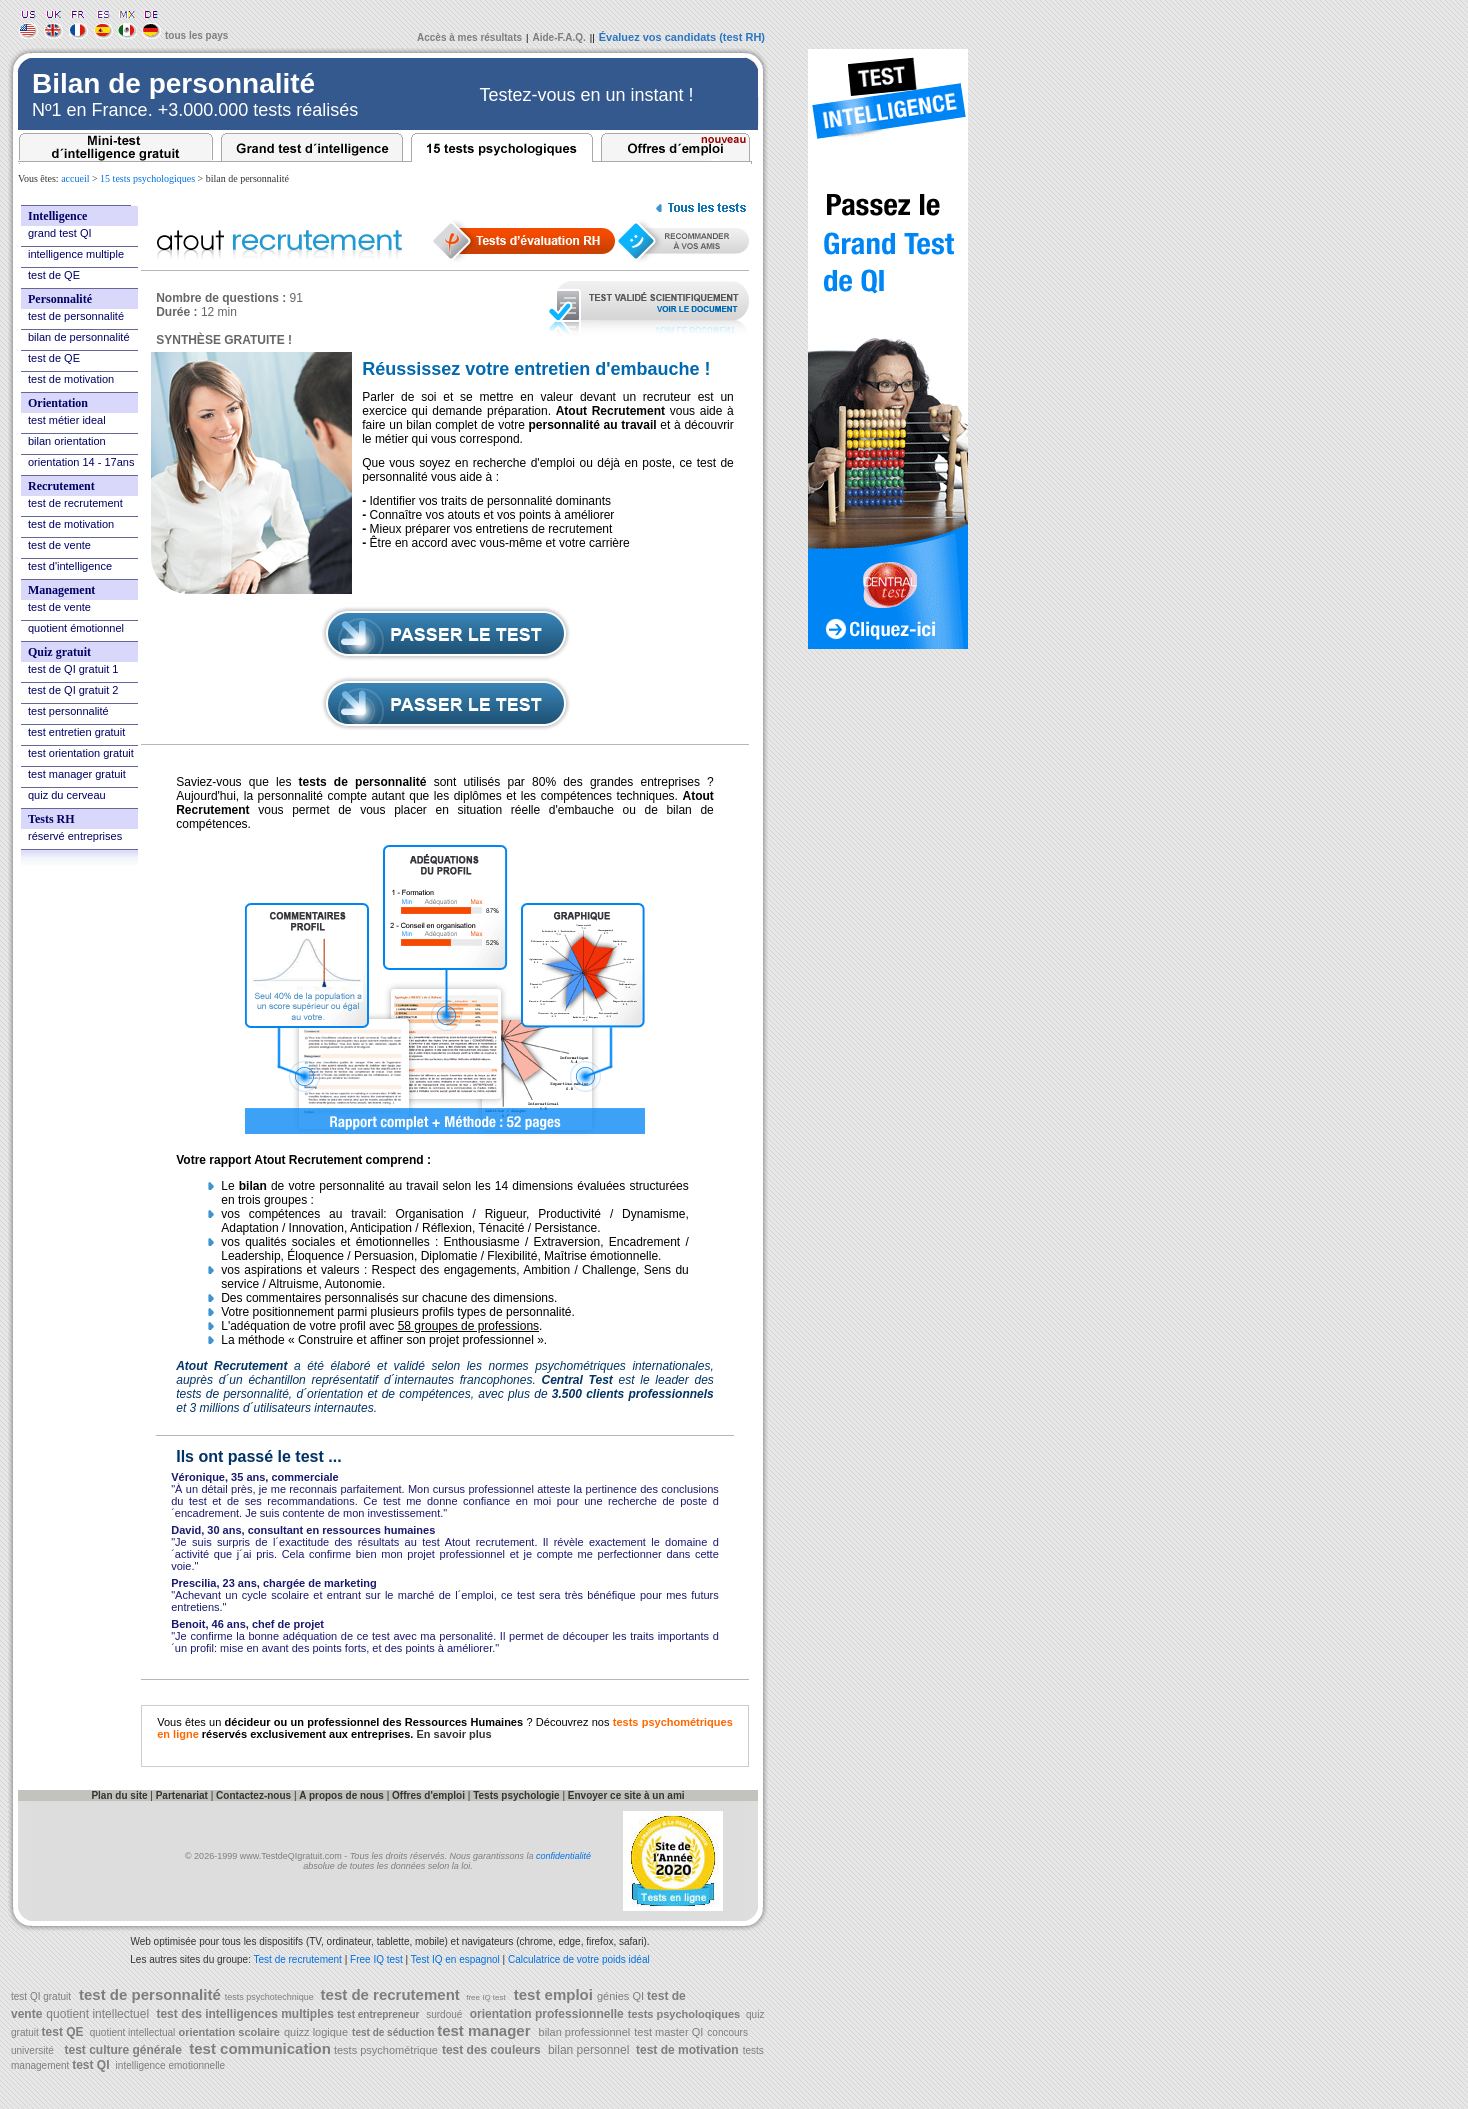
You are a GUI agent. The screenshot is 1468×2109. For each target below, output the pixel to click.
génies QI (622, 1996)
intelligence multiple (76, 254)
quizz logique (316, 2032)
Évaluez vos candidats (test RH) (682, 37)
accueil (75, 178)
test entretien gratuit (76, 732)
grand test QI (60, 233)
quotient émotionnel (76, 628)
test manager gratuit (77, 774)
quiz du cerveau (67, 795)
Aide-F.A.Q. (559, 37)
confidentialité (563, 1856)
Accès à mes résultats (469, 37)
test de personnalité (76, 316)
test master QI (668, 2032)
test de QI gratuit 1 (73, 669)
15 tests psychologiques (147, 178)
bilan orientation (67, 441)
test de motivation (71, 379)
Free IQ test (376, 1959)
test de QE (54, 275)
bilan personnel (589, 2050)
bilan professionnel (585, 2032)
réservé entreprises (75, 836)
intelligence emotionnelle (169, 2065)
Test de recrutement (298, 1959)
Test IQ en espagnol (457, 1959)
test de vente (59, 545)
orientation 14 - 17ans (81, 462)
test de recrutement (75, 503)
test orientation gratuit (81, 753)
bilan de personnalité (79, 337)
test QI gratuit (41, 1996)
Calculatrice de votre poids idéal (579, 1959)
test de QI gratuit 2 (73, 690)
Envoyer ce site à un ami (626, 1795)
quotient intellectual (131, 2032)
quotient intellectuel (97, 2014)
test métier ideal (67, 420)
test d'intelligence (70, 566)
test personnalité (68, 711)
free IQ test (485, 1997)
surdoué (442, 2014)
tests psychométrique (384, 2050)
